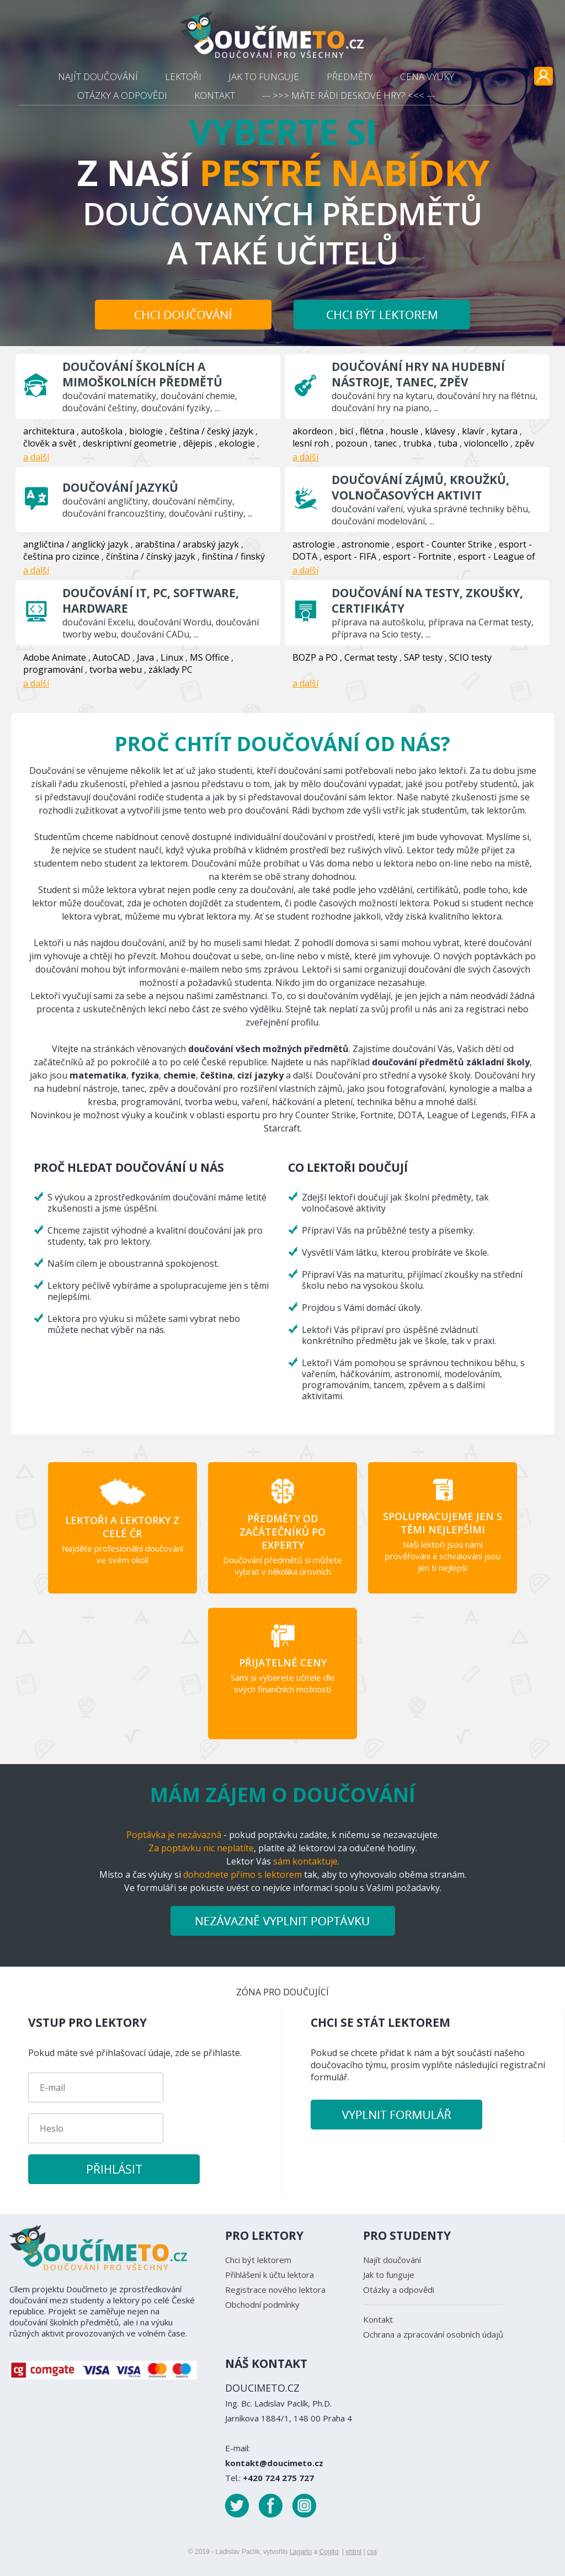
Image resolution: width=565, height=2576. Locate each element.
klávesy (440, 431)
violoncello (486, 443)
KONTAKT (214, 95)
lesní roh (310, 443)
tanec (385, 443)
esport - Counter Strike (444, 544)
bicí (346, 431)
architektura (48, 431)
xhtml (353, 2552)
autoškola (101, 431)
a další (36, 457)
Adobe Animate (54, 657)
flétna (371, 431)
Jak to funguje (388, 2274)
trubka (417, 443)
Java (145, 657)
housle (404, 431)
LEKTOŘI (183, 76)
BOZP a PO (315, 657)
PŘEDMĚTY (350, 76)
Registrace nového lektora (275, 2289)
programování (53, 669)
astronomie (366, 544)
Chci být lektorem (258, 2259)
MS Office (209, 657)
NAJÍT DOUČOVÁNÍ (98, 76)
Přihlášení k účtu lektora (269, 2274)
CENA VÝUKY (427, 76)
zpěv (524, 443)
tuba (447, 443)
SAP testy (423, 657)
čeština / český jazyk (211, 431)
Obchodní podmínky (262, 2304)
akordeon (312, 431)
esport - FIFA (350, 556)
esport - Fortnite (417, 556)
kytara (504, 431)
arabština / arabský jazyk (187, 544)
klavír (473, 431)
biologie (146, 431)
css (372, 2552)
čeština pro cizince (61, 556)
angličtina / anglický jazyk (76, 544)
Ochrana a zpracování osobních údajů (433, 2334)
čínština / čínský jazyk (150, 556)
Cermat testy (370, 657)
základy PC (170, 669)
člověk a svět (49, 443)
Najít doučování (392, 2259)
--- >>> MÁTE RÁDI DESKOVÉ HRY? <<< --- (348, 95)
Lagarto (301, 2552)
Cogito (329, 2552)
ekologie (237, 443)
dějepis (197, 443)
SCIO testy (470, 657)
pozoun (351, 443)
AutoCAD (111, 657)
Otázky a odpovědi (398, 2289)
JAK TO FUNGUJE (263, 76)
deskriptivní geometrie (130, 443)
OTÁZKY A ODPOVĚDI (122, 95)
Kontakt (378, 2319)
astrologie (313, 544)
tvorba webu (115, 669)
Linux (172, 657)
